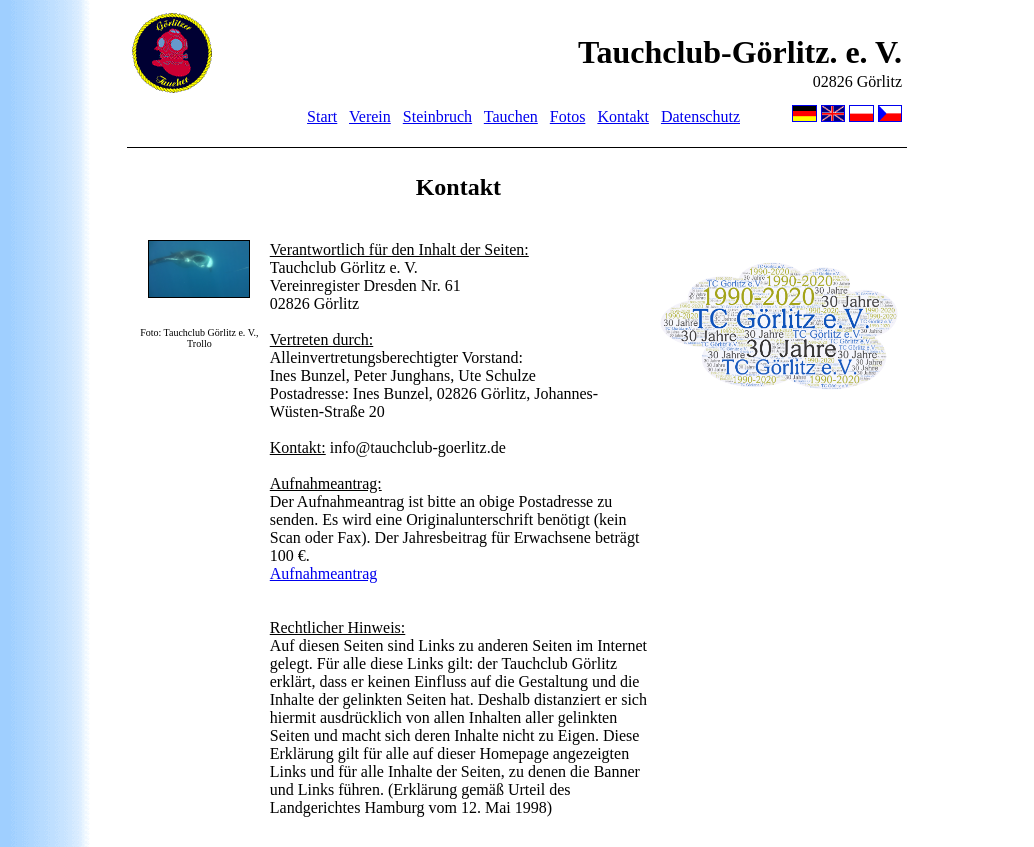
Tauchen (511, 116)
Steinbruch (437, 116)
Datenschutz (700, 116)
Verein (370, 116)
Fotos (568, 116)
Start (322, 116)
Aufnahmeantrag (324, 573)
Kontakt (623, 116)
